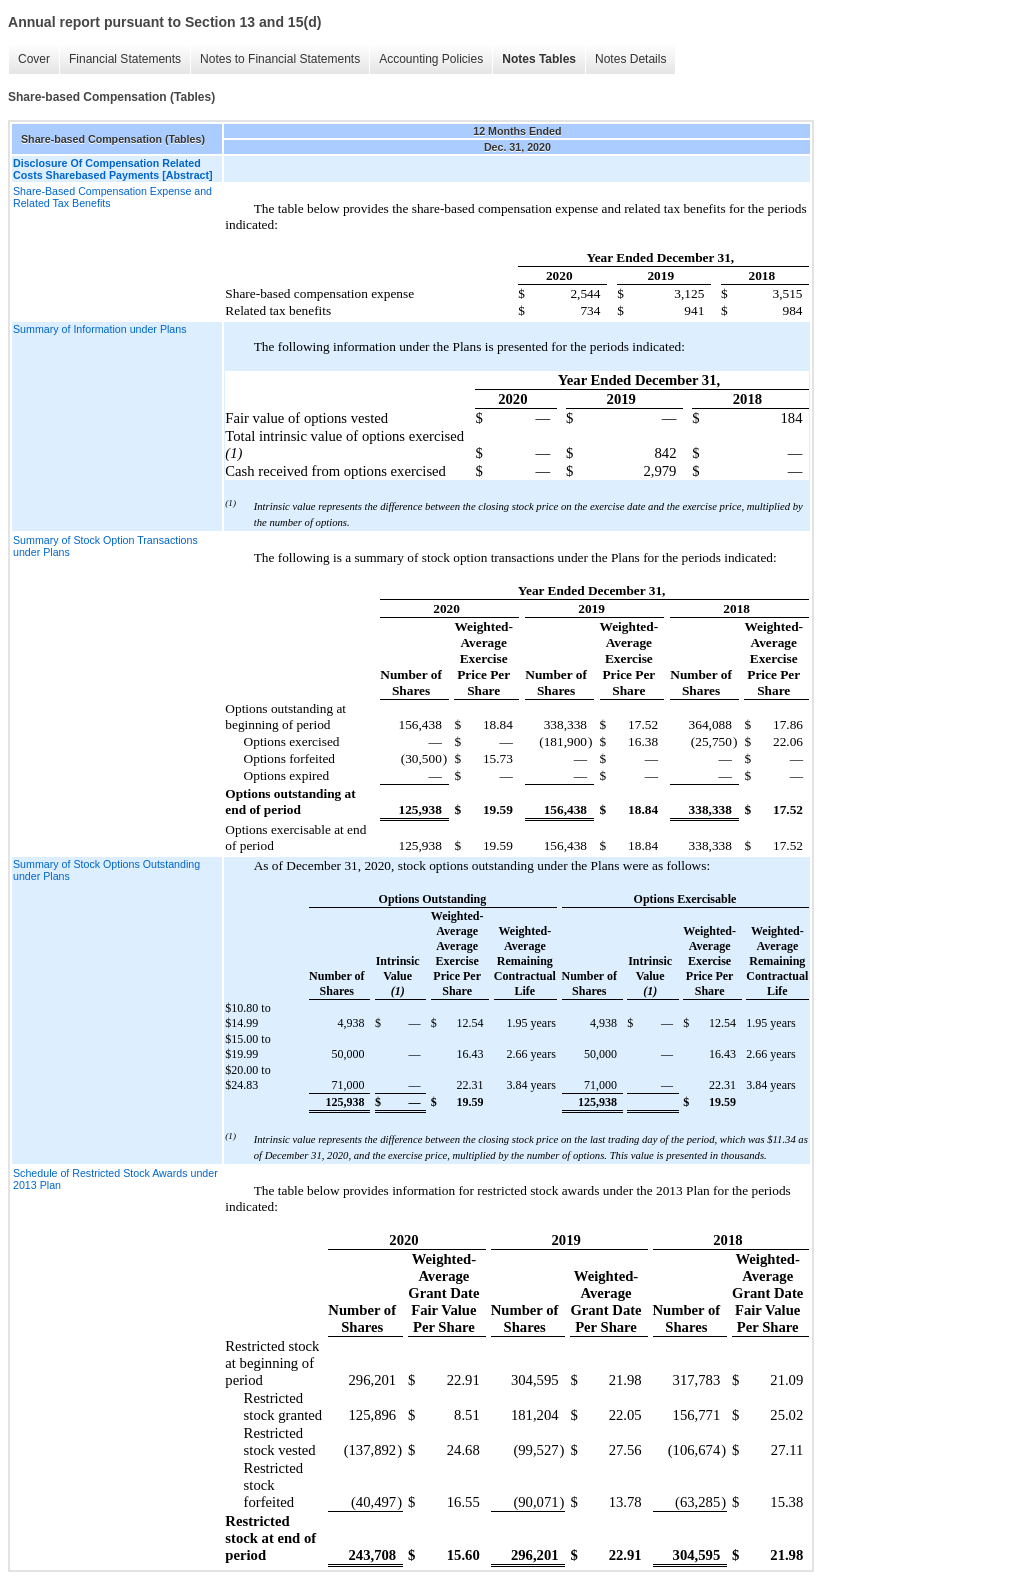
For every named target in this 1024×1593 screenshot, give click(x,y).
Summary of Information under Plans (100, 329)
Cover (34, 59)
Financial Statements (125, 59)
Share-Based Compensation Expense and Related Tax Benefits (112, 197)
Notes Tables (539, 59)
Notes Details (630, 59)
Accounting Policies (431, 59)
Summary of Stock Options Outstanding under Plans (106, 870)
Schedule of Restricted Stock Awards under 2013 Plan (115, 1179)
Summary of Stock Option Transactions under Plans (105, 546)
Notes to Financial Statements (280, 59)
